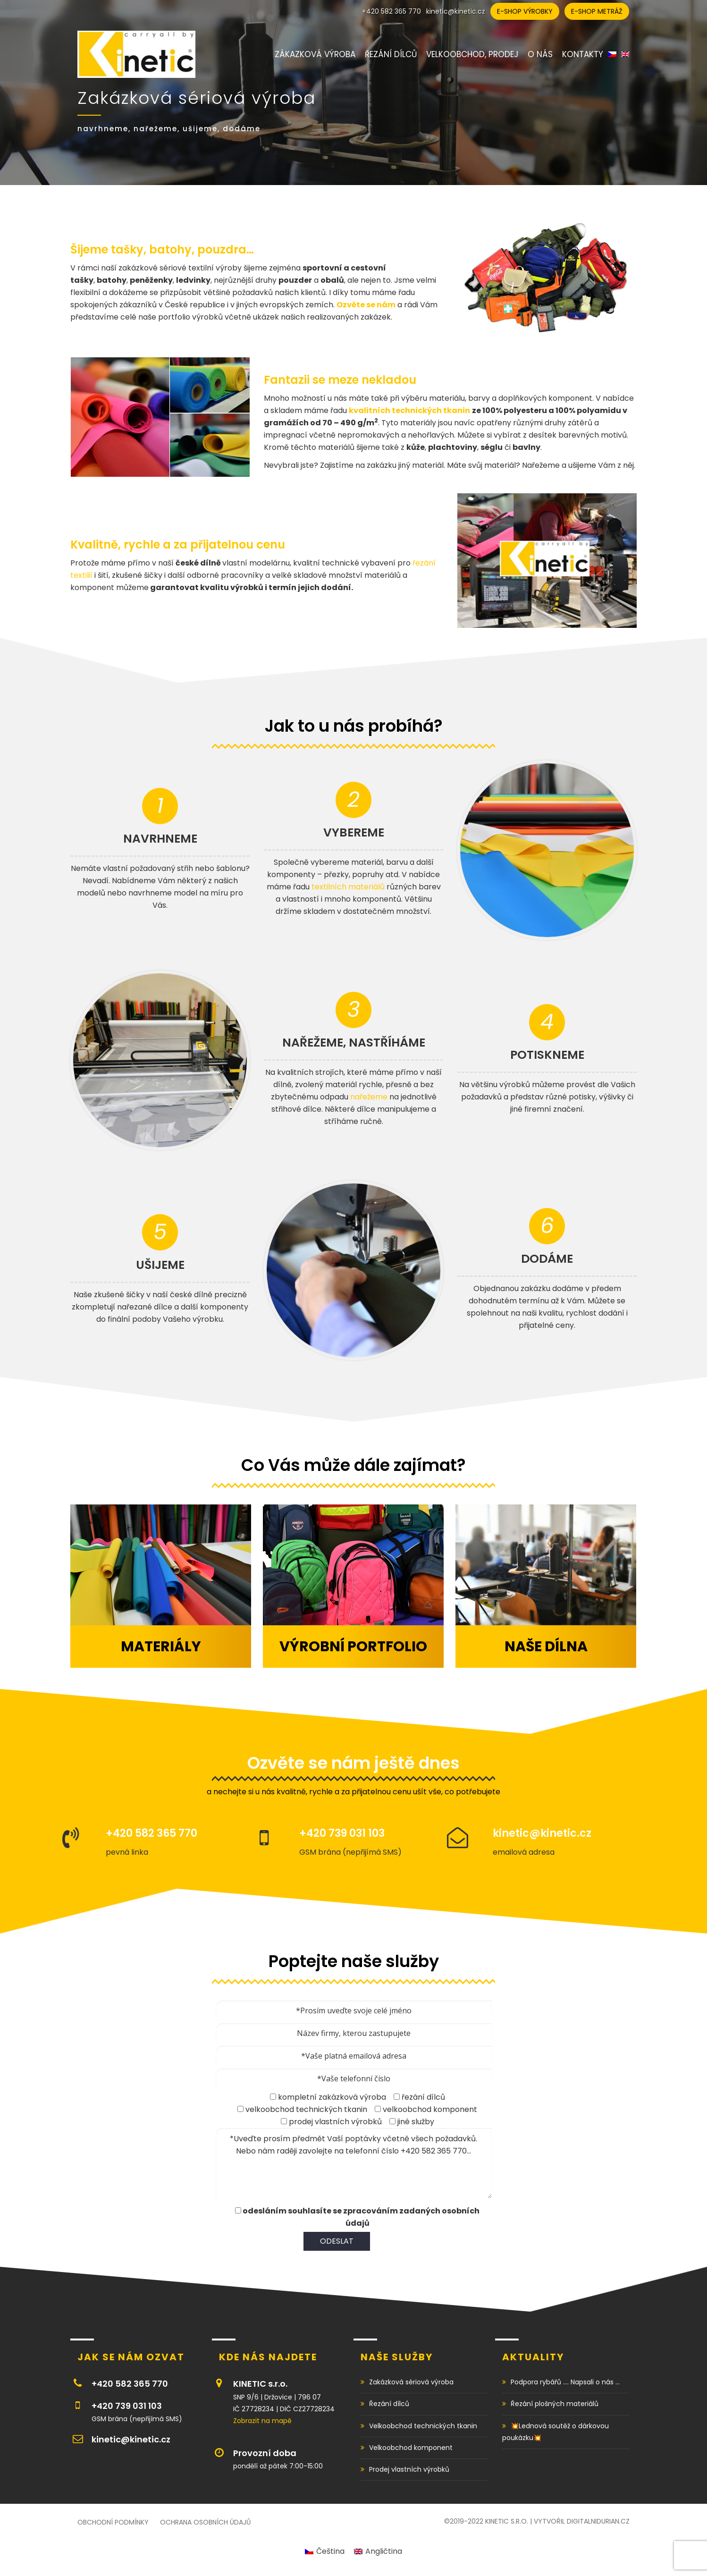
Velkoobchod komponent (411, 2447)
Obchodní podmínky (113, 2522)
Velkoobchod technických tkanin (423, 2426)
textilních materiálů (348, 886)
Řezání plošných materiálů (554, 2403)
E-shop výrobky (525, 11)
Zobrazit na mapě (262, 2420)
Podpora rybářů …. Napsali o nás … (565, 2382)
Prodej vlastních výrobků (409, 2469)
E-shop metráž (597, 11)
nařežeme (368, 1096)
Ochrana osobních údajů (205, 2522)
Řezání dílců (389, 2403)
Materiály (161, 1646)
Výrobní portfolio (353, 1646)
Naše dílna (546, 1646)
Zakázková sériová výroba (411, 2382)
